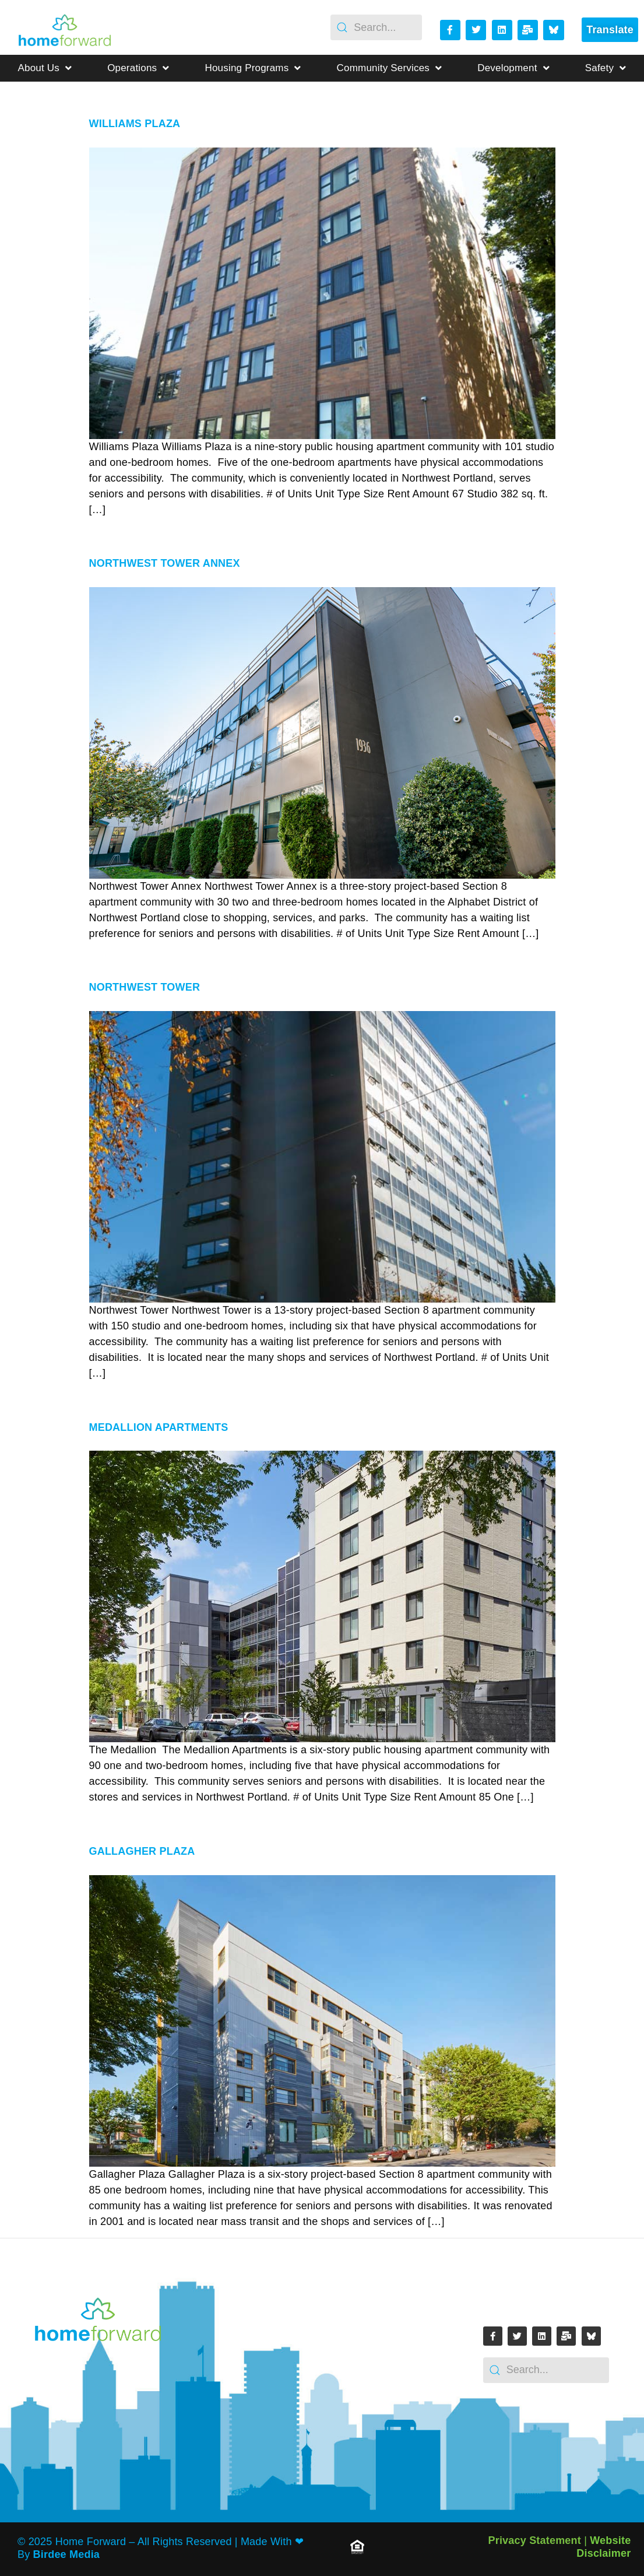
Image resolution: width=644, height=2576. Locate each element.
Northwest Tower (144, 987)
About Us (44, 68)
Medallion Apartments (158, 1427)
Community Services (389, 68)
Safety (606, 68)
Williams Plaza (135, 123)
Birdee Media (66, 2554)
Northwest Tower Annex (164, 563)
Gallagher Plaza (142, 1851)
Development (513, 68)
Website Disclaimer (603, 2547)
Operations (138, 68)
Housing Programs (253, 68)
